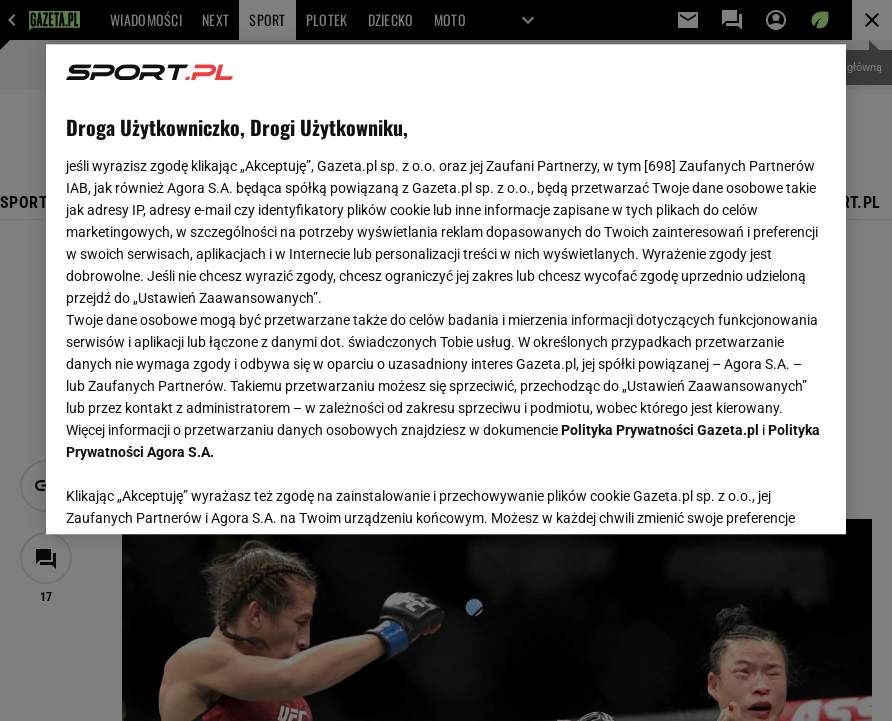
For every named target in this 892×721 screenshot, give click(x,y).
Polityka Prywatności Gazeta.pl (660, 430)
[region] (446, 289)
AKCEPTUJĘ (758, 495)
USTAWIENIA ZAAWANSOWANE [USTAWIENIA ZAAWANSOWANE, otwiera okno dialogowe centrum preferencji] (196, 494)
